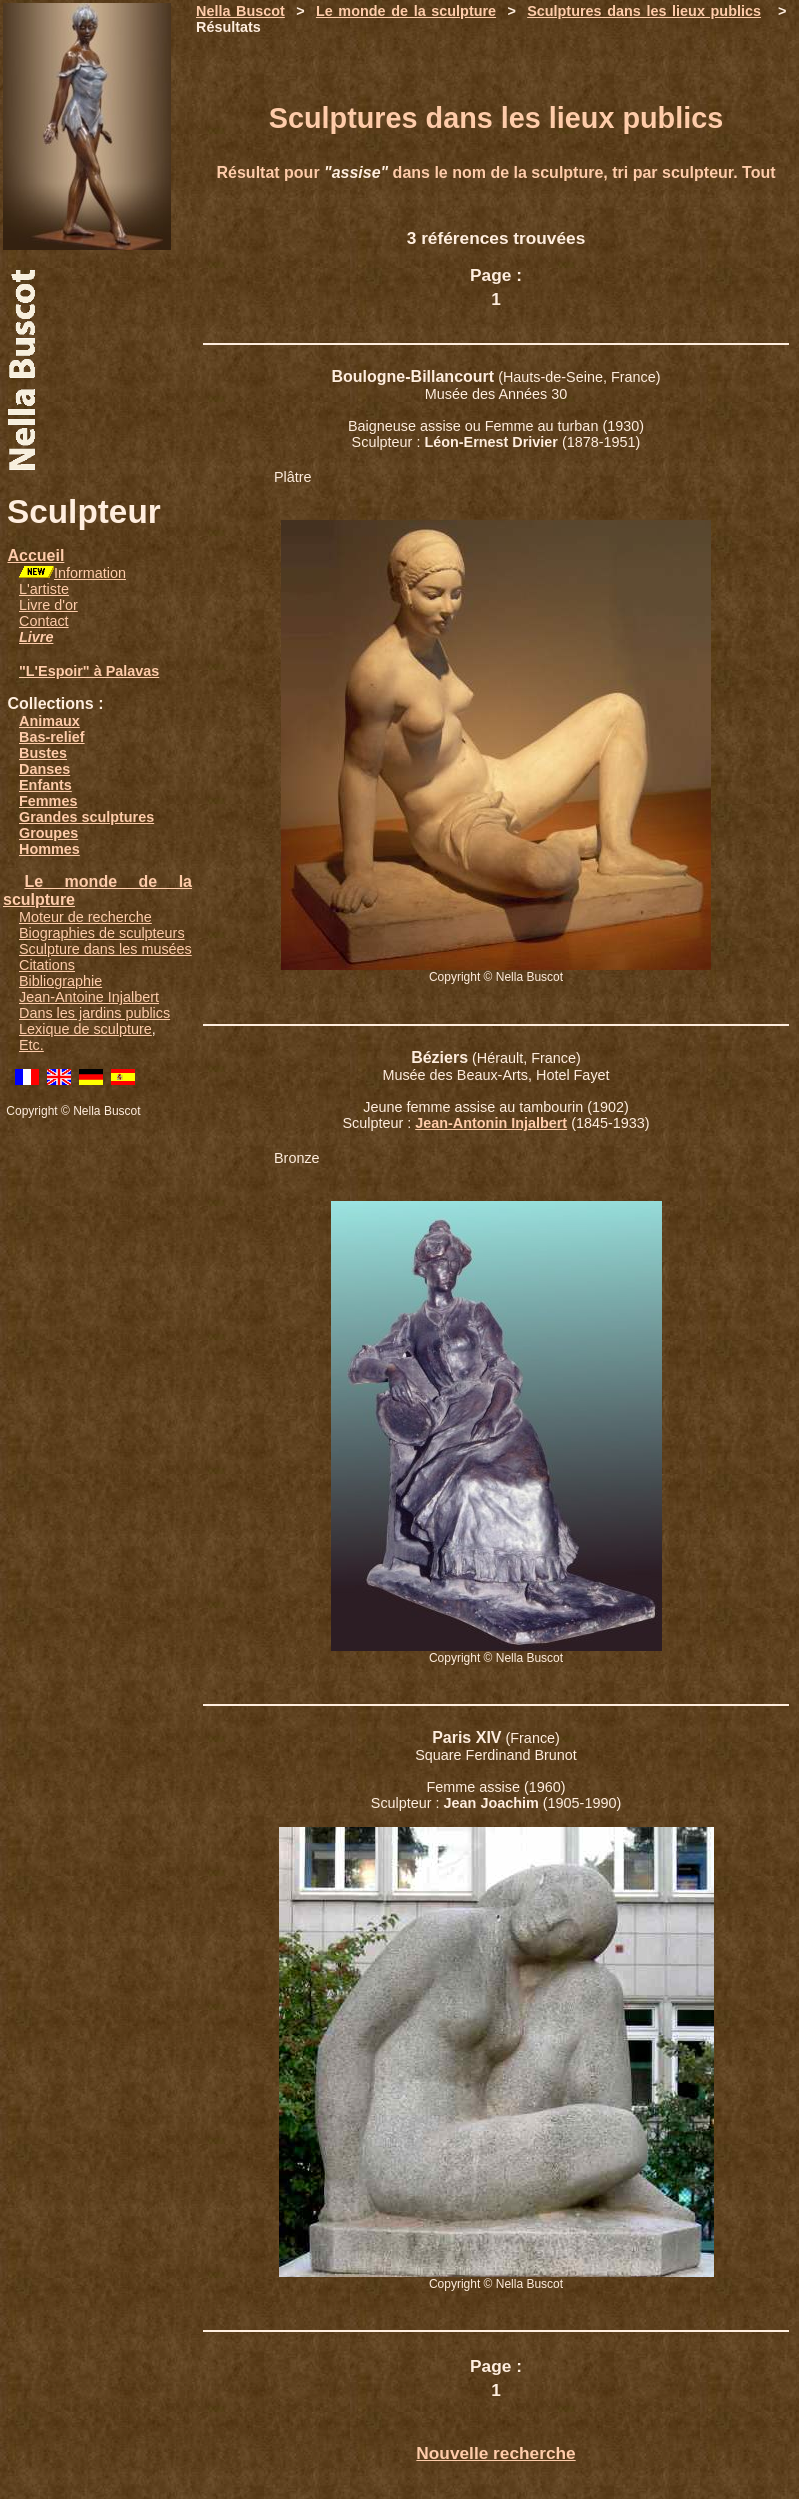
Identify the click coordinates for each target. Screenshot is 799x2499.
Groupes (48, 833)
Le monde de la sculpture (406, 11)
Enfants (45, 785)
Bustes (43, 753)
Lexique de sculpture (85, 1029)
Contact (44, 621)
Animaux (49, 721)
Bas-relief (52, 737)
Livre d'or (48, 605)
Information (90, 573)
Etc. (31, 1045)
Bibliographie (60, 981)
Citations (47, 965)
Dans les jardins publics (94, 1013)
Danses (44, 769)
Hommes (49, 849)
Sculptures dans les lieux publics (644, 11)
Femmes (48, 801)
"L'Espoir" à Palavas (89, 671)
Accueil (35, 555)
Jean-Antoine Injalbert (89, 997)
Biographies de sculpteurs (102, 933)
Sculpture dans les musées (105, 949)
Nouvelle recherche (495, 2453)
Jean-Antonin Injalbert (491, 1123)
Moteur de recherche (85, 917)
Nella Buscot (240, 11)
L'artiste (44, 589)
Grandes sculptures (86, 817)
